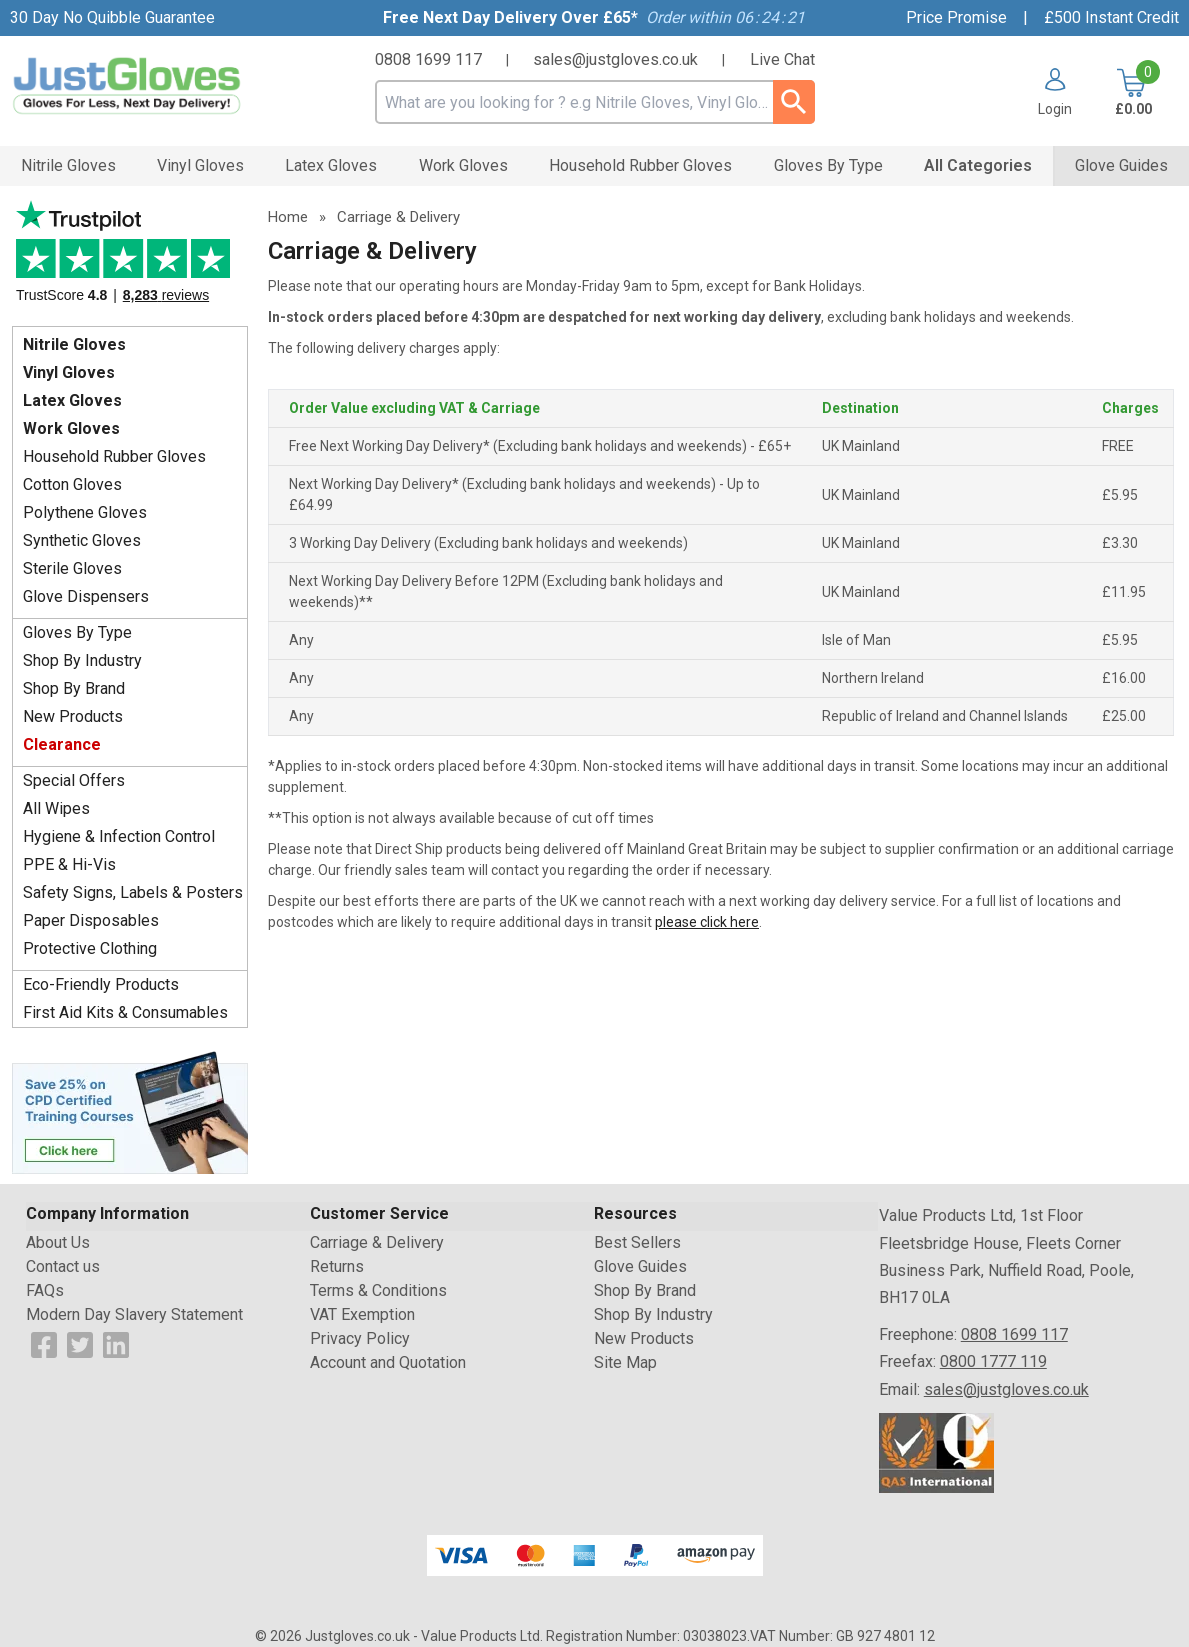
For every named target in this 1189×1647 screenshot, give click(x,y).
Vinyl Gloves (69, 372)
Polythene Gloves (85, 512)
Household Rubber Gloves (114, 456)
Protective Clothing (90, 948)
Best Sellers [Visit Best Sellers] (637, 1242)
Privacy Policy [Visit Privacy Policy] (360, 1338)
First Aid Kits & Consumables (125, 1012)
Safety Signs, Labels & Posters (133, 892)
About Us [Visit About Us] (58, 1242)
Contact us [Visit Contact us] (63, 1266)
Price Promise (956, 17)
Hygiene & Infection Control (119, 836)
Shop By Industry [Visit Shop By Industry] (653, 1314)
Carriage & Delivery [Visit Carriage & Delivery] (377, 1242)
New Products (73, 716)
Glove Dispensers (86, 596)
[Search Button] (794, 102)
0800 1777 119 (993, 1361)
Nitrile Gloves (74, 344)
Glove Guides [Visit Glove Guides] (640, 1266)
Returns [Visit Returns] (337, 1266)
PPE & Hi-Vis (69, 864)
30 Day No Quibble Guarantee (112, 17)
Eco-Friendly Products (101, 984)
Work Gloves (71, 428)
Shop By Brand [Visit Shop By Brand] (645, 1290)
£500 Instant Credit (1111, 17)
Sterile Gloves (72, 568)
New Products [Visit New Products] (644, 1338)
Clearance (62, 744)
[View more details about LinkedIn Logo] (116, 1344)
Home (288, 217)
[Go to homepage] (156, 86)
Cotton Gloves (72, 484)
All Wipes (56, 808)
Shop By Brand (74, 688)
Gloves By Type (77, 632)
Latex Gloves (72, 400)
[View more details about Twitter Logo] (80, 1344)
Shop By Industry (82, 660)
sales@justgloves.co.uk (615, 59)
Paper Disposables (91, 920)
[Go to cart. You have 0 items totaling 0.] (1131, 92)
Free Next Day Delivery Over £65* (510, 17)
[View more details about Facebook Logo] (44, 1344)
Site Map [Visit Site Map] (625, 1362)
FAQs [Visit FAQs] (45, 1290)
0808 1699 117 (428, 59)
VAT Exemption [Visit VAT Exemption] (362, 1314)
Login (1055, 108)
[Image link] (130, 1111)
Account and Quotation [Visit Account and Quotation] (388, 1362)
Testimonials (130, 258)
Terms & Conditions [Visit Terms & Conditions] (378, 1290)
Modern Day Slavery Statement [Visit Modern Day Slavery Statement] (134, 1314)
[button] (1055, 92)
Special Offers (74, 780)
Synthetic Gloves (82, 540)
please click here (707, 922)
